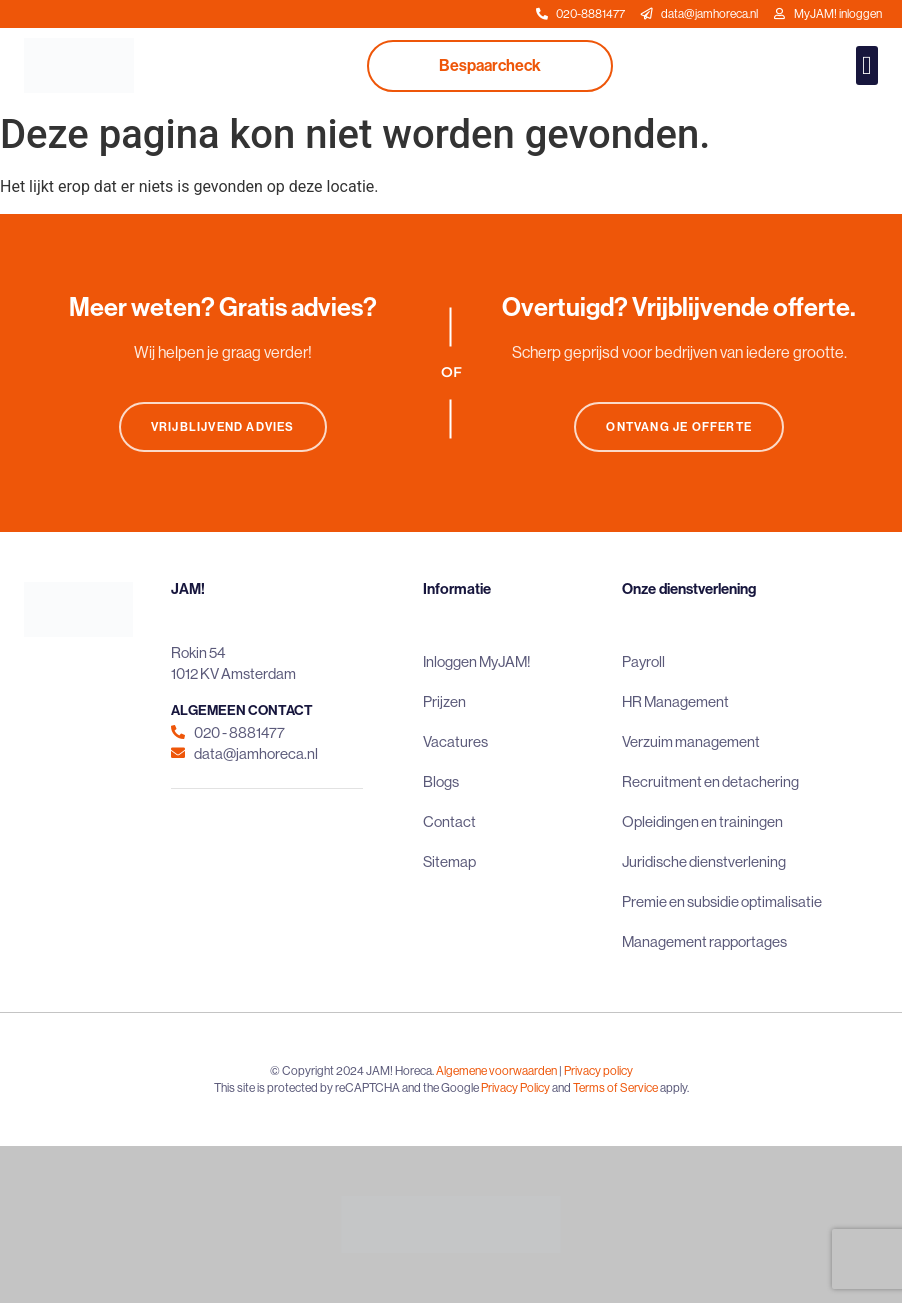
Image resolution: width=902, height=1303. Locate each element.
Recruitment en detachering (710, 781)
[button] (867, 65)
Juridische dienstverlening (704, 861)
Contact (449, 821)
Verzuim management (691, 741)
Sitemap (449, 861)
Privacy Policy (515, 1088)
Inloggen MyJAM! (477, 661)
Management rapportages (704, 941)
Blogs (441, 781)
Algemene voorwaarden (496, 1071)
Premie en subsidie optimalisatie (722, 901)
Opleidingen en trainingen (702, 821)
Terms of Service (615, 1088)
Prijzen (444, 701)
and (561, 1088)
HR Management (675, 701)
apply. (674, 1088)
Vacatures (455, 741)
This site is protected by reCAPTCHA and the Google (347, 1088)
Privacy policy (598, 1071)
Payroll (643, 661)
